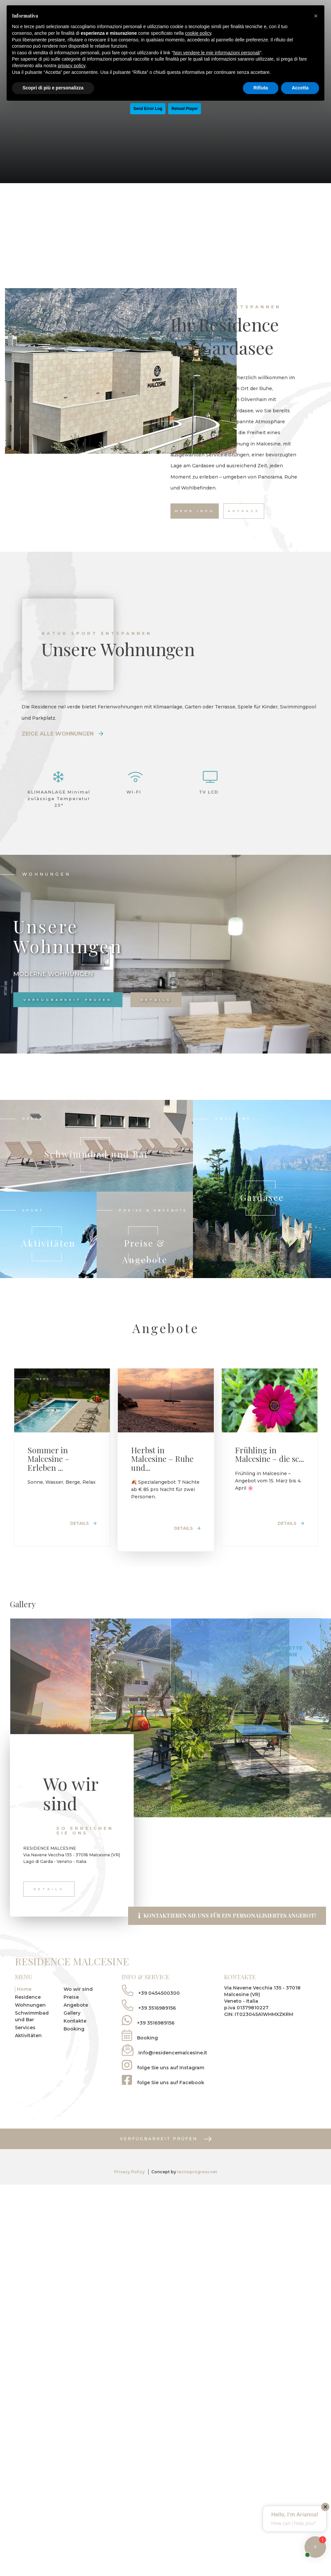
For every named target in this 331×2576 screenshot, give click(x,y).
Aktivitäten (28, 2095)
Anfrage (244, 511)
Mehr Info (194, 511)
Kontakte (75, 2081)
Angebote (76, 2065)
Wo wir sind (78, 2049)
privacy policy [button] (71, 65)
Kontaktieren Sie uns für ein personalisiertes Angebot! (227, 1974)
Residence (28, 2057)
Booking (74, 2088)
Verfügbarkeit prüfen (68, 1000)
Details (155, 1000)
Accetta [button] (300, 87)
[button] (315, 16)
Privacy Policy (129, 2231)
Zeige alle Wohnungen (62, 734)
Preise (71, 2057)
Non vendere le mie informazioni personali (216, 52)
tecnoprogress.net (197, 2231)
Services (25, 2087)
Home (24, 2049)
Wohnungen (30, 2065)
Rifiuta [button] (261, 87)
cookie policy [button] (198, 33)
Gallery (72, 2073)
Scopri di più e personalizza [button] (53, 87)
